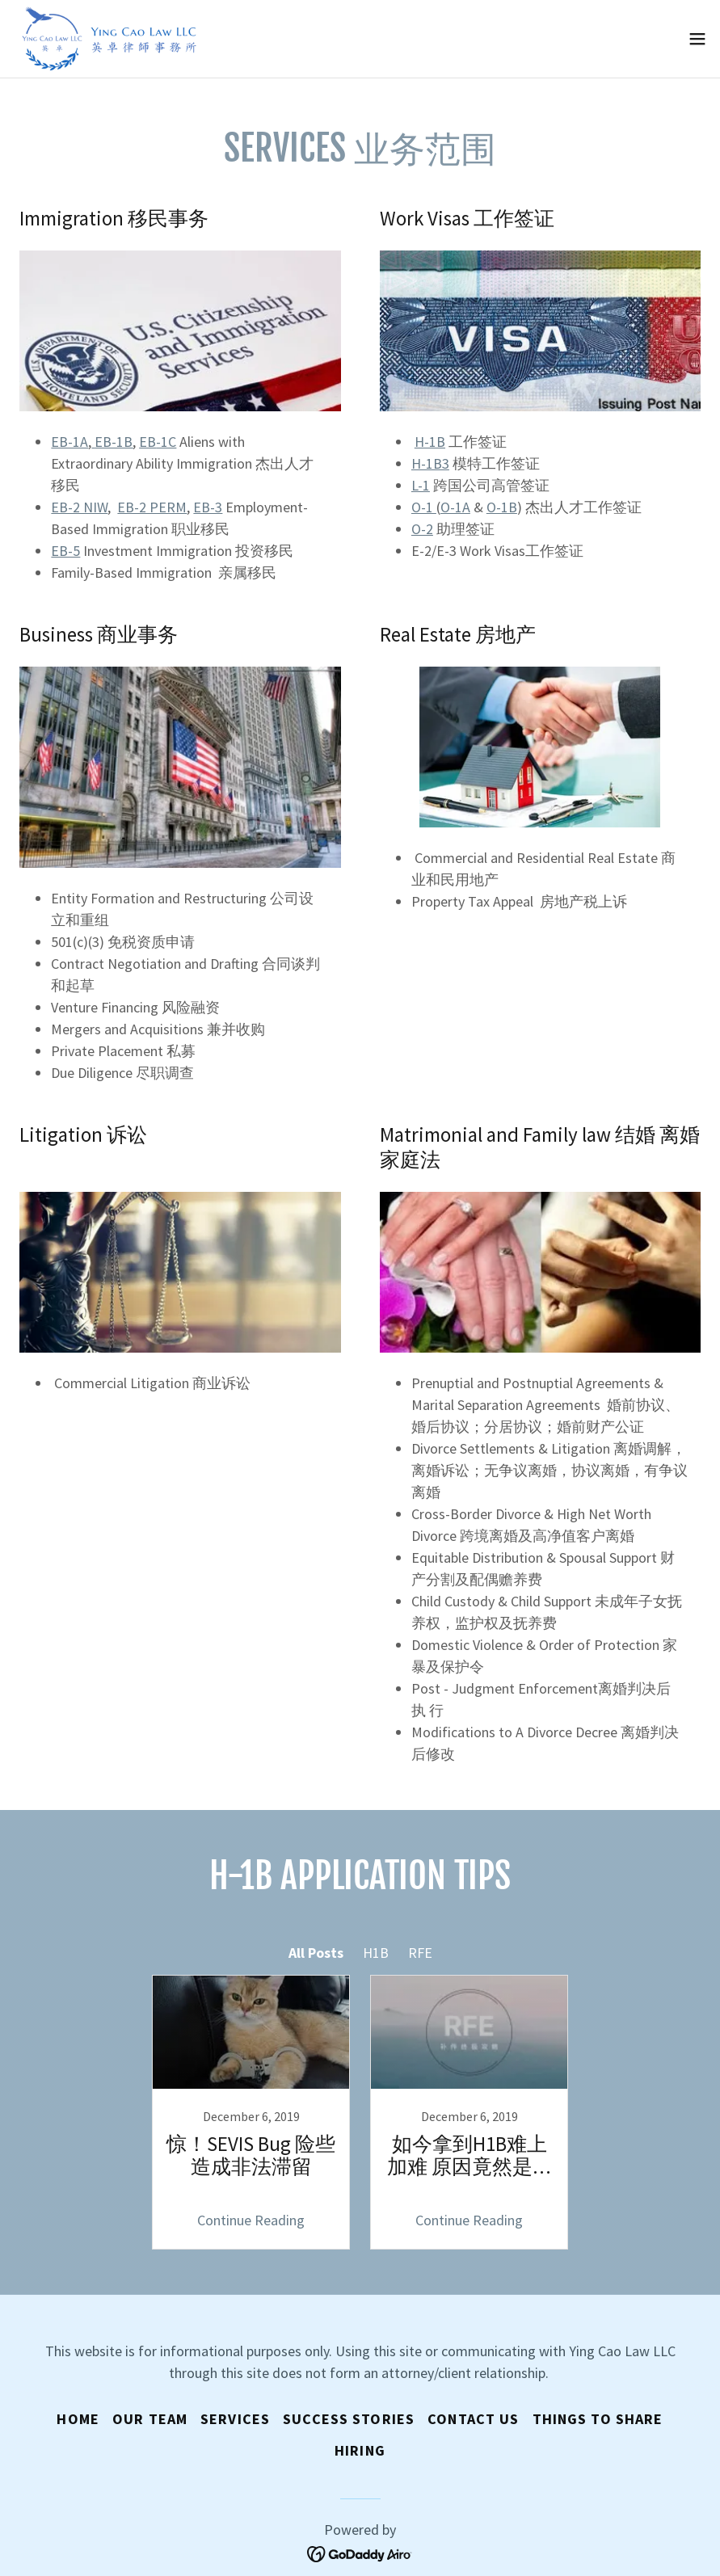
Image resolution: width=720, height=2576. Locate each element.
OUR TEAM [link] (149, 2419)
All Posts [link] (315, 1952)
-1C (157, 441)
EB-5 (65, 550)
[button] (697, 39)
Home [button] (78, 2419)
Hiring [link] (360, 2450)
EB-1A (69, 441)
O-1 (423, 507)
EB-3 (207, 507)
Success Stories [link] (349, 2419)
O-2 (422, 529)
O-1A (455, 507)
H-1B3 (430, 463)
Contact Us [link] (473, 2419)
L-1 (420, 485)
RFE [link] (420, 1952)
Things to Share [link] (598, 2419)
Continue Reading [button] (251, 2220)
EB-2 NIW (79, 507)
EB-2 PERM (152, 507)
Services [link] (235, 2419)
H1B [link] (376, 1952)
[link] (110, 38)
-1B (501, 507)
